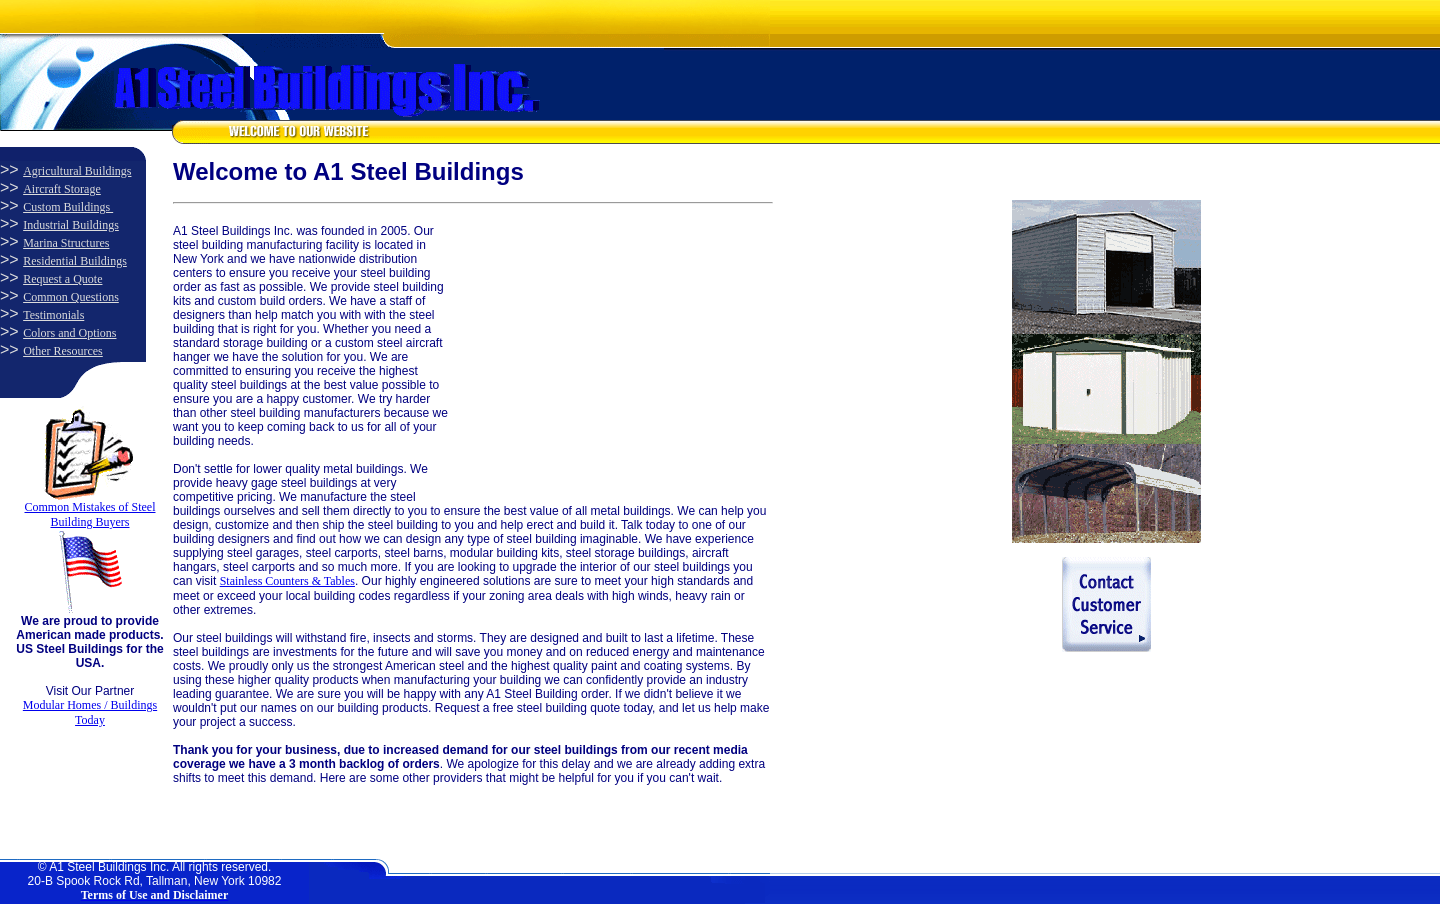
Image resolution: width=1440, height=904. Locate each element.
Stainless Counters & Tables (287, 581)
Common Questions (71, 297)
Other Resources (63, 351)
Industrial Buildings (71, 225)
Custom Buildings (68, 207)
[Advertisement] (598, 349)
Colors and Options (69, 333)
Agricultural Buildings (77, 171)
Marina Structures (66, 243)
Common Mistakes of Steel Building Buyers (90, 514)
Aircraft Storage (62, 189)
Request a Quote (62, 279)
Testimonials (53, 315)
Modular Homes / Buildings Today (90, 712)
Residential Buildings (75, 261)
